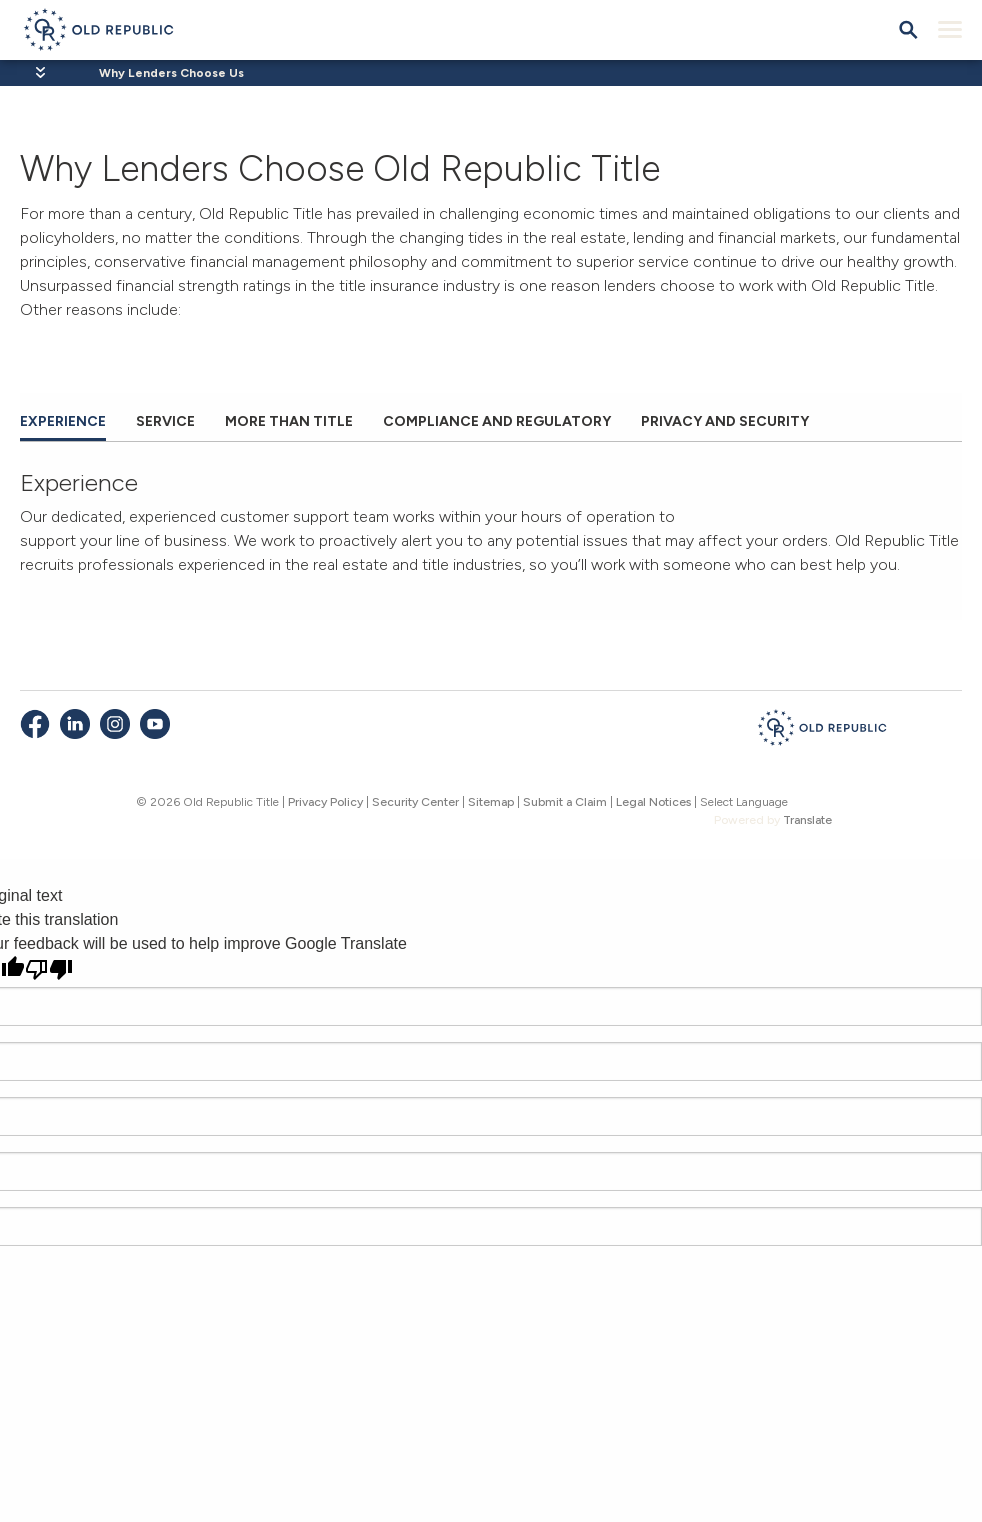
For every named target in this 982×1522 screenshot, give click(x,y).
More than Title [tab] (289, 421)
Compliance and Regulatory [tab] (497, 421)
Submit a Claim (565, 802)
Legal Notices (653, 802)
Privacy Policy (325, 802)
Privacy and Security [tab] (725, 421)
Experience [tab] (63, 421)
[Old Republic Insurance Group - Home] (822, 731)
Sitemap (491, 802)
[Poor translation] (49, 969)
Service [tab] (165, 421)
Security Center (415, 802)
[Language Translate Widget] (773, 801)
